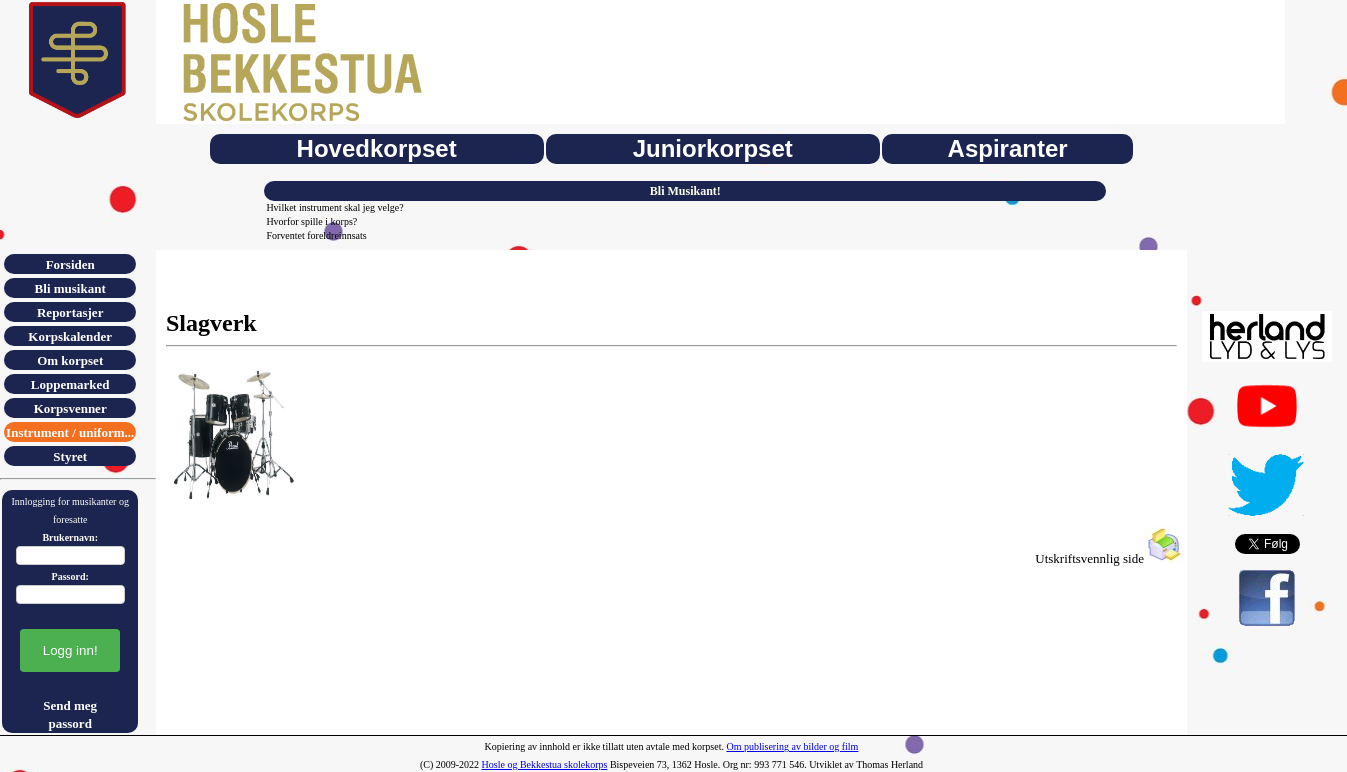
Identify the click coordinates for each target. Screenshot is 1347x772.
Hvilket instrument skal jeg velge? (334, 207)
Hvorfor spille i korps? (311, 221)
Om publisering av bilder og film (792, 746)
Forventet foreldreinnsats (316, 235)
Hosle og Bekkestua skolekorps (545, 764)
